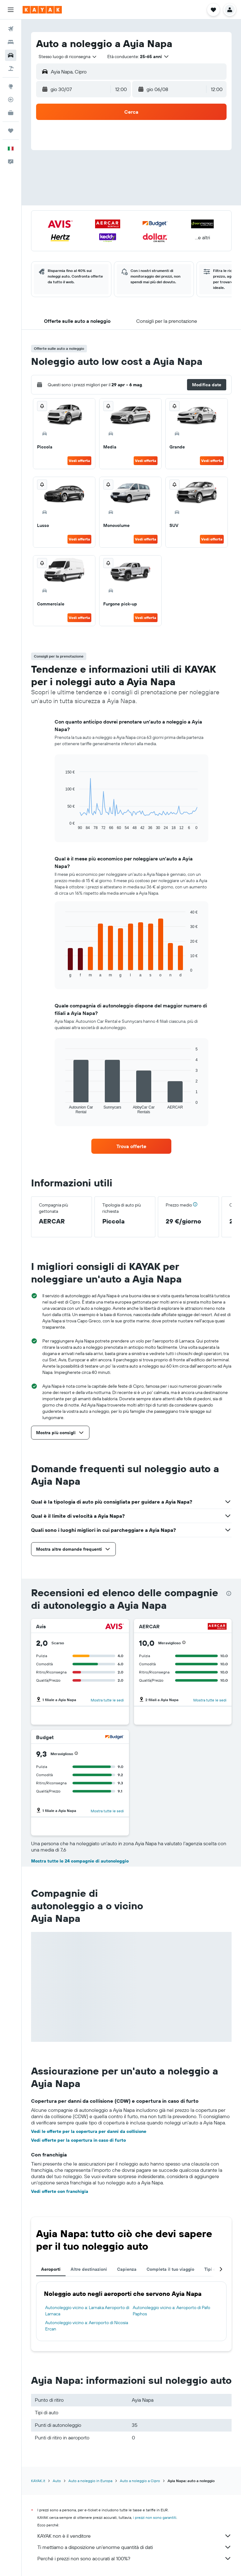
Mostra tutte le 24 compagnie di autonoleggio (80, 1861)
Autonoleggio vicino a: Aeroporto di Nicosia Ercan (86, 2326)
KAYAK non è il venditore (134, 2536)
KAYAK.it (38, 2480)
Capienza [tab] (127, 2269)
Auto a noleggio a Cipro (140, 2480)
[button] (11, 10)
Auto (57, 2480)
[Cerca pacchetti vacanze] (11, 68)
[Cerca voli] (11, 29)
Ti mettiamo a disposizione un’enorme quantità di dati (134, 2547)
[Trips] (11, 130)
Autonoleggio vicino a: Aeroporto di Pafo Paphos (171, 2311)
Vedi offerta (79, 460)
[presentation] (229, 1593)
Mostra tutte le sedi (107, 1700)
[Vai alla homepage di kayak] (42, 10)
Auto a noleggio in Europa (90, 2480)
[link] (131, 1146)
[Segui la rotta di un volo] (11, 99)
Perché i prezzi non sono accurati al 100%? (134, 2558)
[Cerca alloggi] (11, 42)
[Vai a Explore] (11, 86)
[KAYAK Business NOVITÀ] (11, 112)
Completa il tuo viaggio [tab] (170, 2269)
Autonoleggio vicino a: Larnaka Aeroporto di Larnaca (87, 2311)
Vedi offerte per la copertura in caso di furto (78, 2140)
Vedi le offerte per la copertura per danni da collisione (88, 2131)
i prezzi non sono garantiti (154, 2517)
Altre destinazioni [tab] (89, 2269)
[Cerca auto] (11, 55)
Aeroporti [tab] (51, 2269)
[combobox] (68, 56)
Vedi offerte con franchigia (59, 2191)
